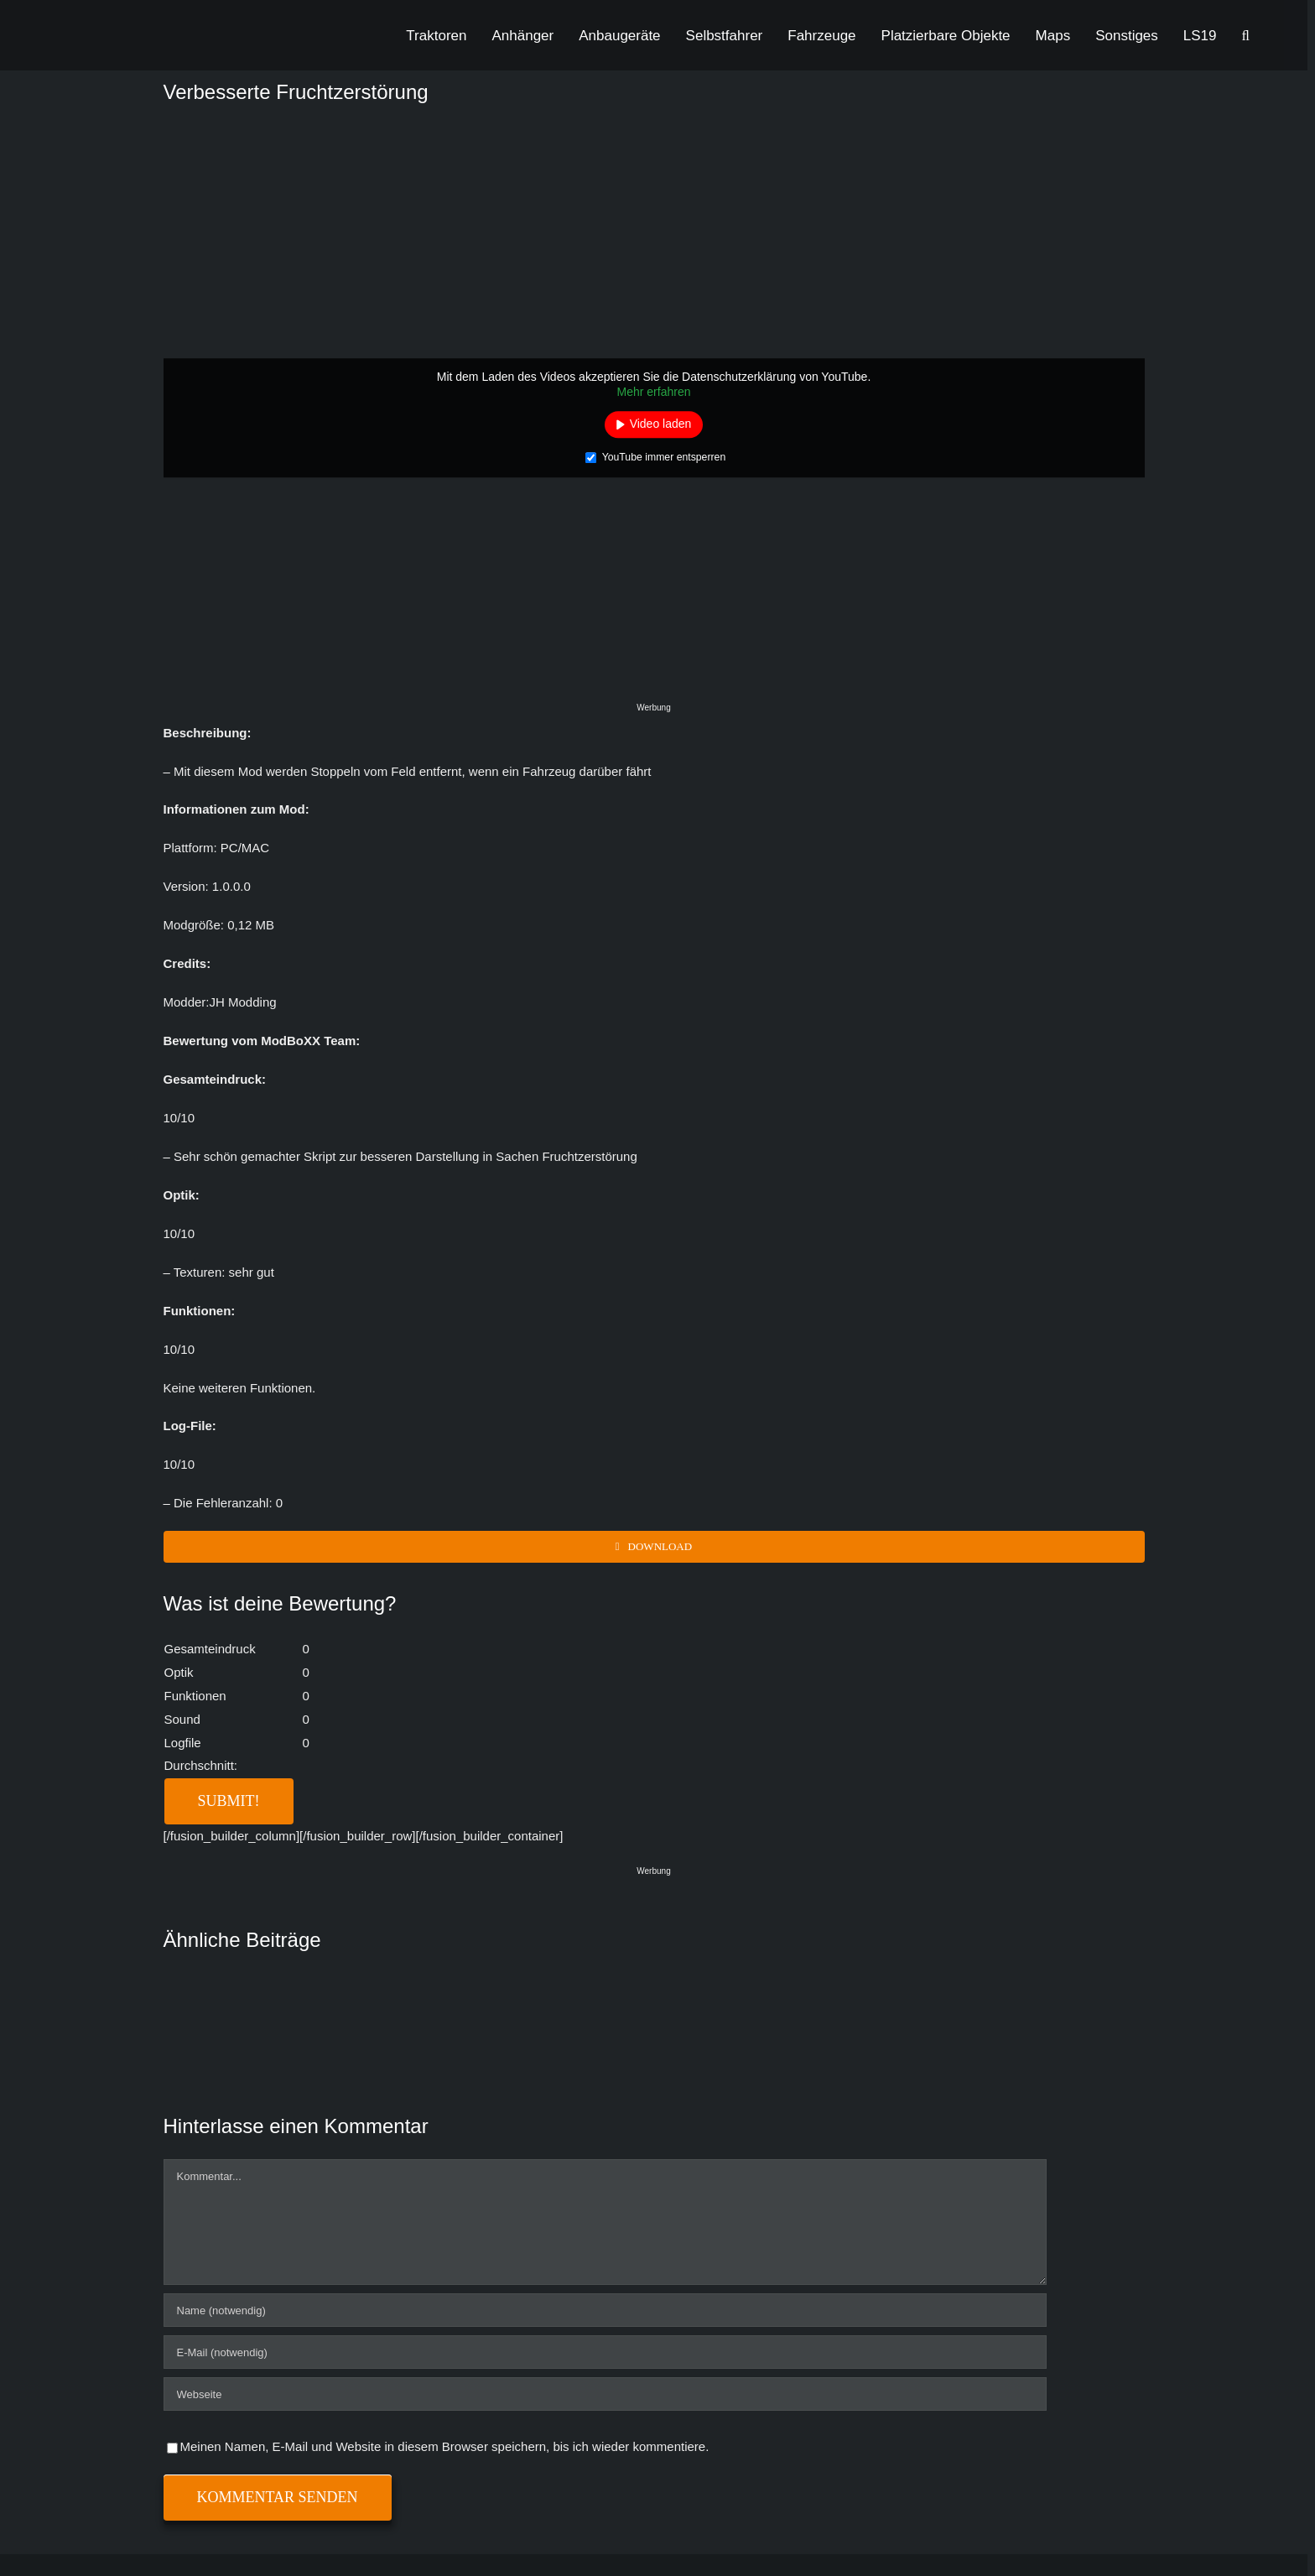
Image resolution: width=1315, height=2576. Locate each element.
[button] (1246, 35)
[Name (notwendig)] (605, 2310)
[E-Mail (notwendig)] (605, 2352)
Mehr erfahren (654, 391)
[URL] (605, 2394)
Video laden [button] (661, 423)
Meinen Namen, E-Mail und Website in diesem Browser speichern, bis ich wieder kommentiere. (444, 2446)
